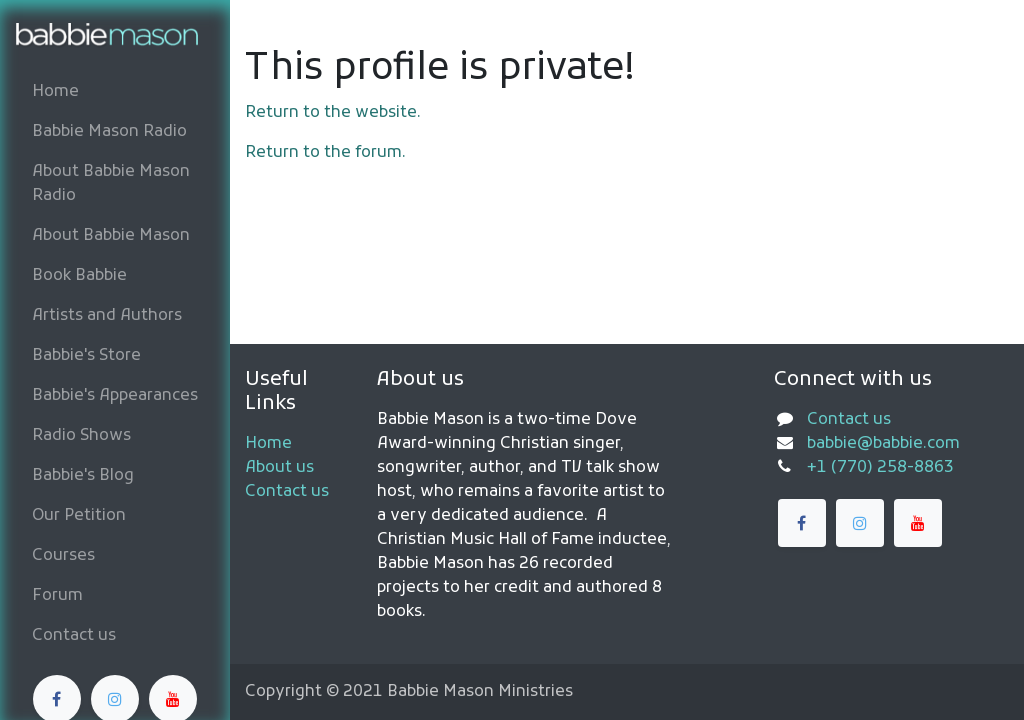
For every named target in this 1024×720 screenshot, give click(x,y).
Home (268, 444)
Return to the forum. (325, 153)
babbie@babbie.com (883, 444)
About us (279, 468)
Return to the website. (333, 113)
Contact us (287, 492)
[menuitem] (115, 92)
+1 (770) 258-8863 (880, 468)
